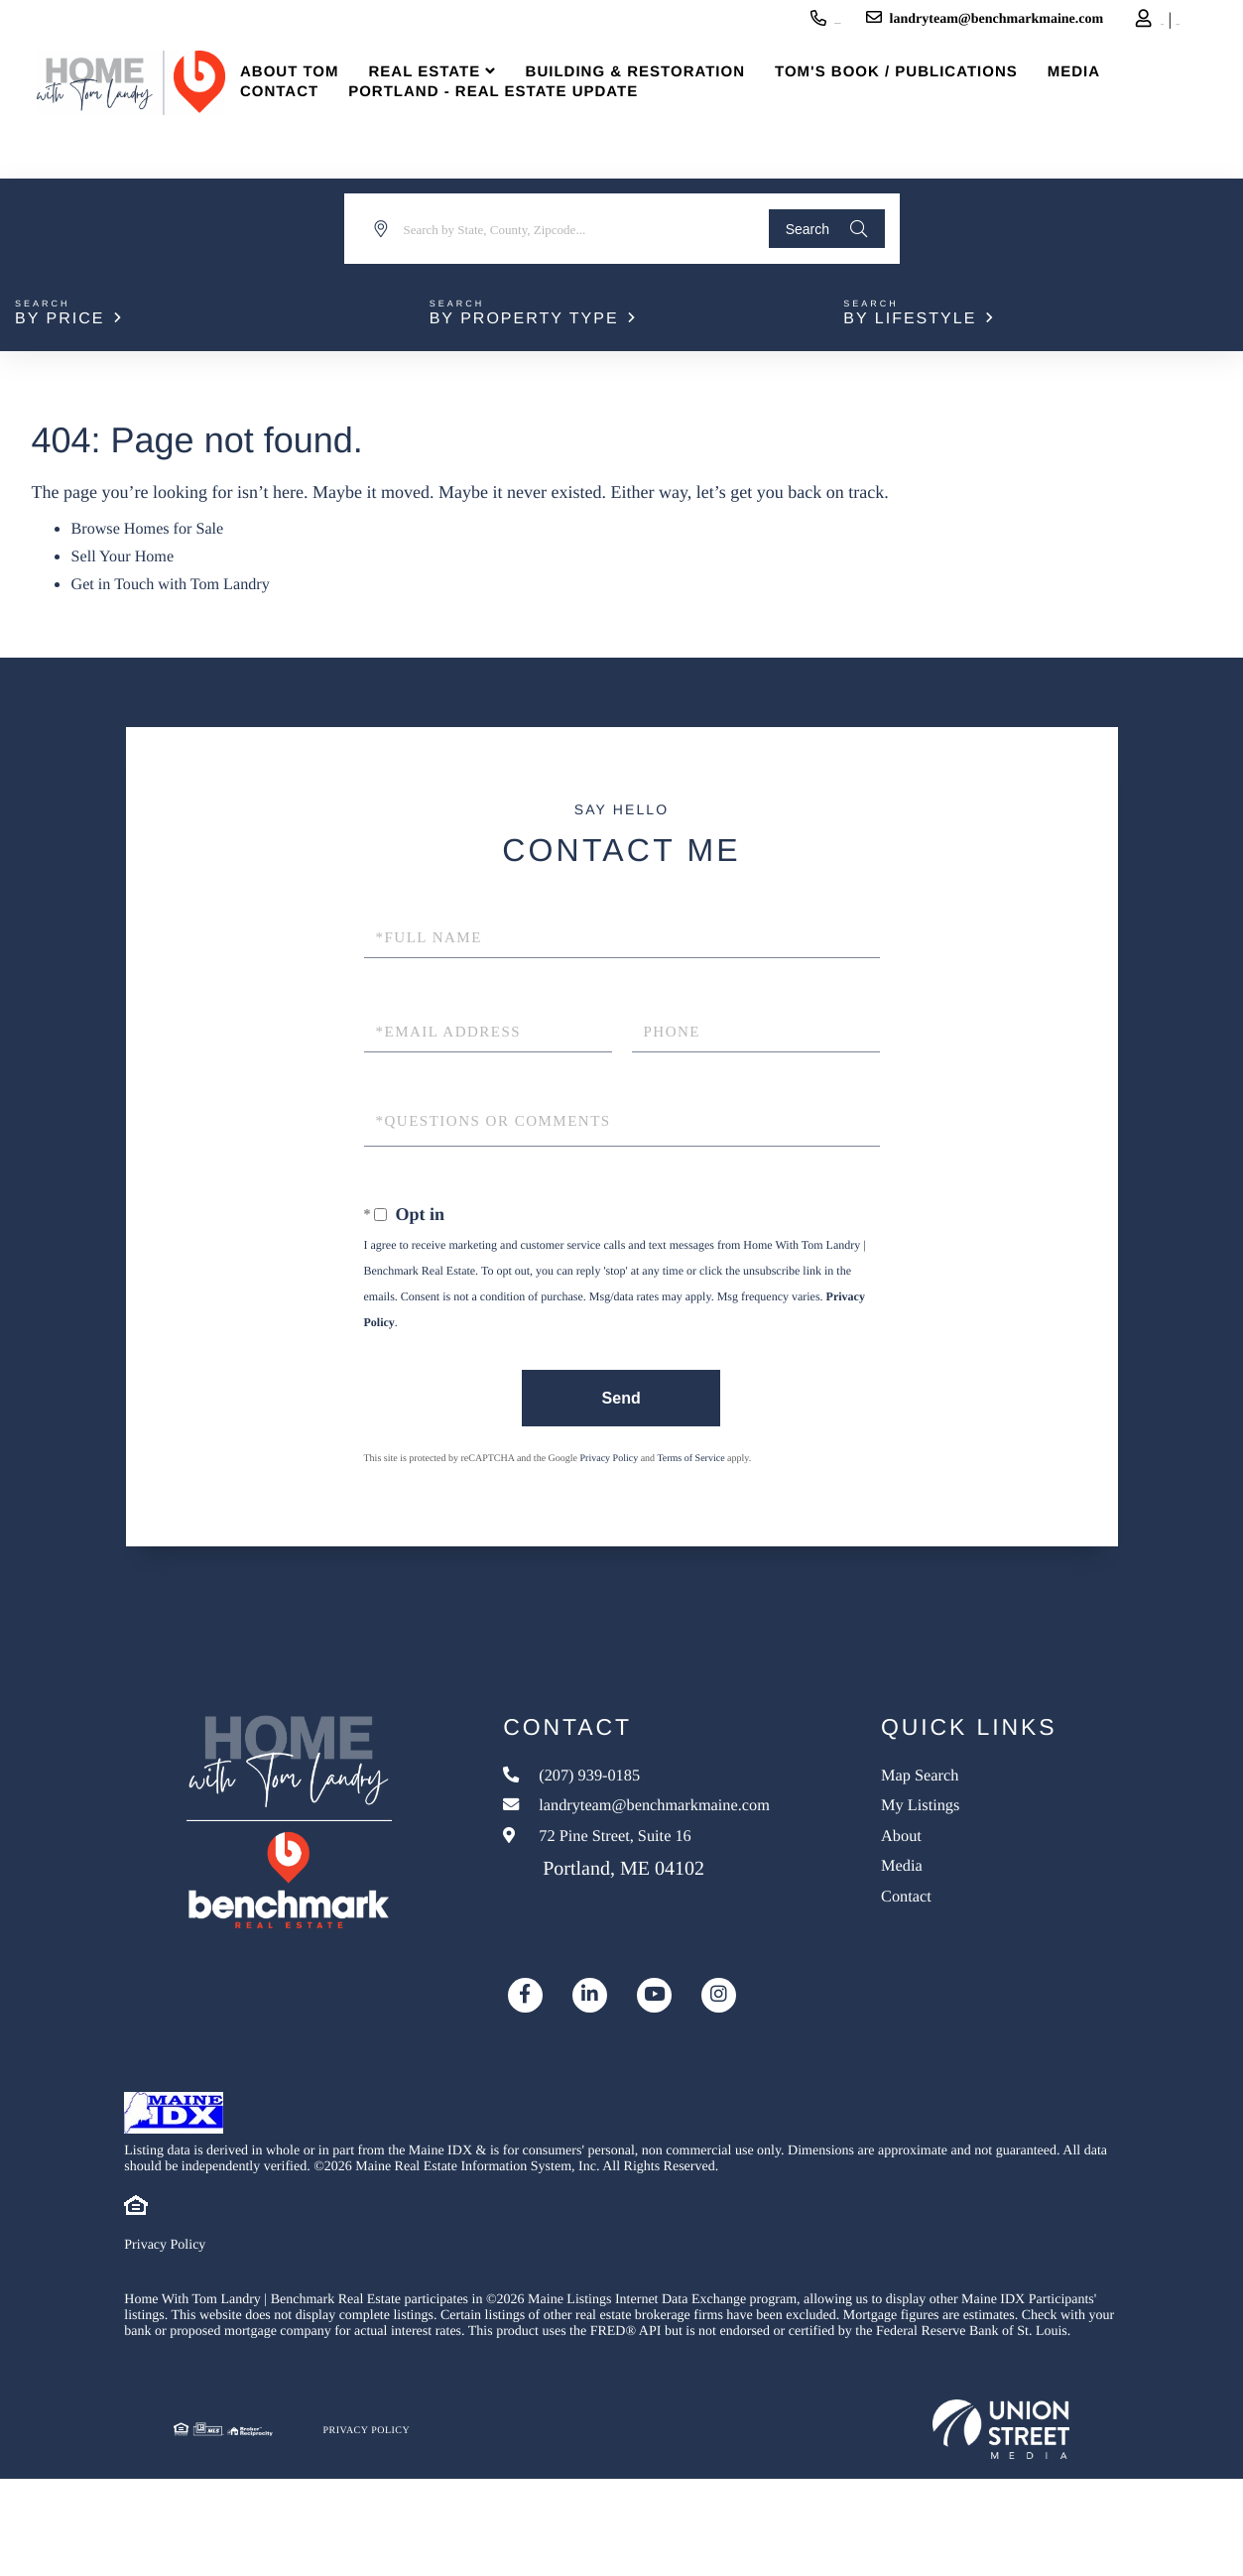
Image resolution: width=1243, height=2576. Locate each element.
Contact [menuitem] (314, 118)
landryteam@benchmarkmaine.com (853, 22)
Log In (1048, 25)
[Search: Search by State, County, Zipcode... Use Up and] (553, 228)
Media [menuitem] (1108, 98)
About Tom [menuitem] (324, 98)
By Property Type (524, 318)
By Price (59, 318)
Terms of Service (690, 1454)
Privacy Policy (609, 1454)
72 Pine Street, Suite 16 (634, 1866)
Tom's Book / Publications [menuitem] (932, 98)
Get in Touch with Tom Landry (182, 579)
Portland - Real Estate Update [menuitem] (529, 118)
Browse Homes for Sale (156, 528)
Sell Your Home (128, 553)
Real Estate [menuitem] (460, 98)
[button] (815, 229)
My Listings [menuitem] (966, 1811)
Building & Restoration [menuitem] (670, 98)
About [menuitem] (942, 1848)
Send (616, 1392)
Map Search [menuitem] (965, 1774)
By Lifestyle (909, 318)
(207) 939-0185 (654, 22)
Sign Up (1105, 25)
